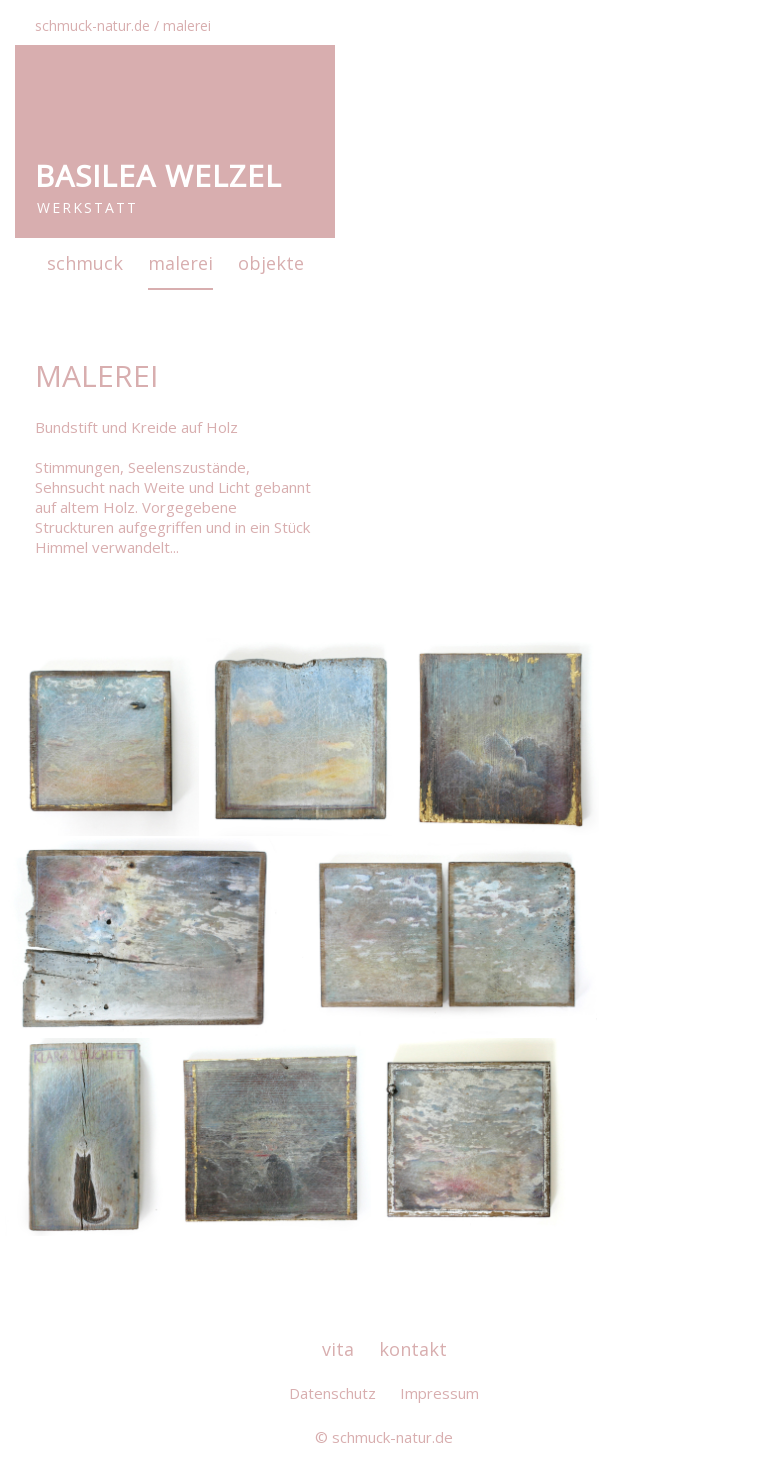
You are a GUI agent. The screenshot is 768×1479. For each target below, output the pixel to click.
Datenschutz (332, 1393)
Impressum (439, 1393)
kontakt (413, 1349)
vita (338, 1349)
